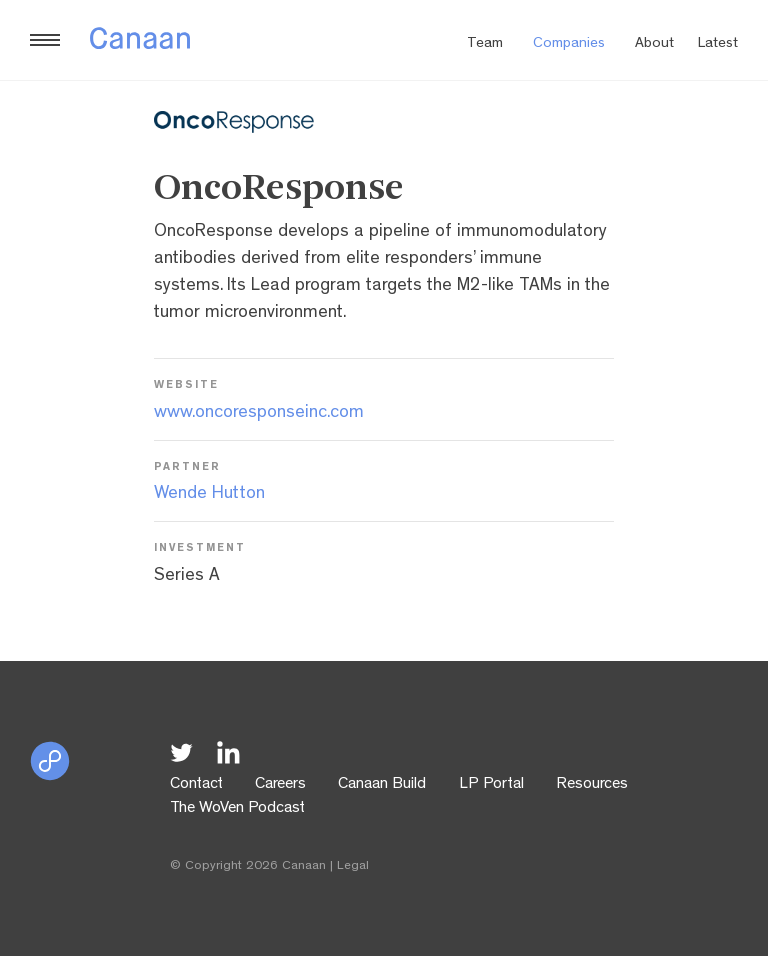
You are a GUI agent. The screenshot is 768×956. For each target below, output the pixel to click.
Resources (592, 785)
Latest (718, 44)
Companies (569, 44)
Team (485, 44)
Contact (196, 785)
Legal (353, 866)
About (654, 44)
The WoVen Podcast (237, 809)
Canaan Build (382, 785)
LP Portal (491, 785)
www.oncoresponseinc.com (259, 414)
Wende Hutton (209, 495)
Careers (280, 785)
